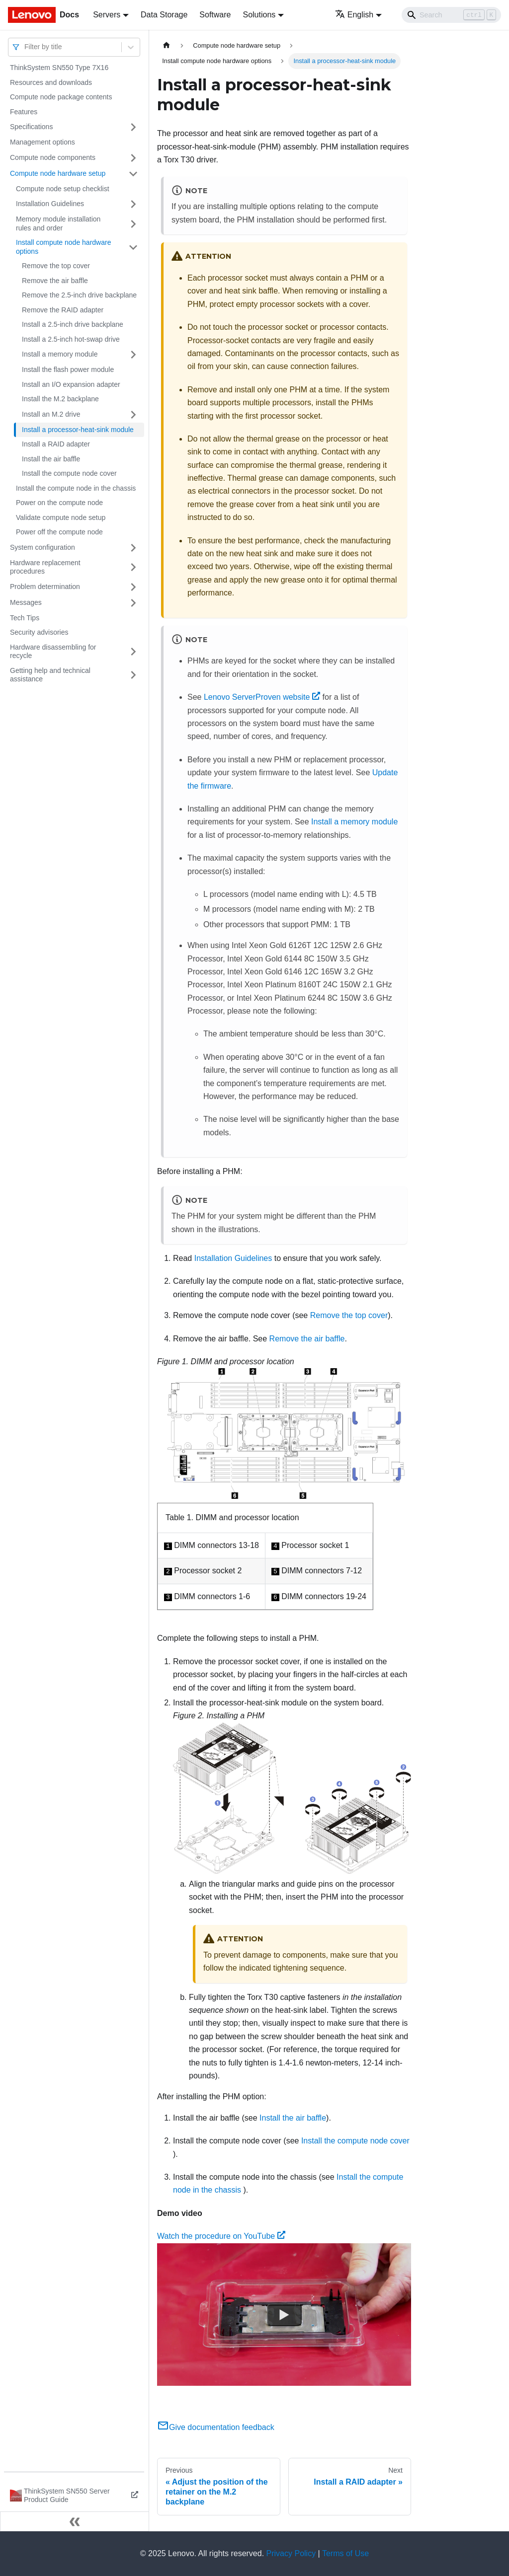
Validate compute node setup (60, 517)
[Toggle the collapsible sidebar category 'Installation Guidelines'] (133, 204)
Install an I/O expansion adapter (71, 384)
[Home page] (166, 45)
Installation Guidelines (50, 204)
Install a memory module (60, 354)
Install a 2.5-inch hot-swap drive (71, 339)
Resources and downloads (51, 82)
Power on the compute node (59, 503)
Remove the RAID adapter (62, 310)
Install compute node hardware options (63, 246)
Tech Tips (24, 618)
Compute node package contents (61, 97)
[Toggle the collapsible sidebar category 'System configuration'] (133, 548)
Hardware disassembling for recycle (53, 651)
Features (23, 112)
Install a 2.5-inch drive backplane (72, 324)
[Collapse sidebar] (74, 2521)
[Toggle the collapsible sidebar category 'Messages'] (133, 603)
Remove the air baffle (55, 281)
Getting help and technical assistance (50, 674)
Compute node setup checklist (62, 189)
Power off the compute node (59, 532)
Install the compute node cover (69, 473)
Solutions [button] (259, 14)
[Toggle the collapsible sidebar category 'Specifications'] (133, 127)
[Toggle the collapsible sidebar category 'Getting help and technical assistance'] (133, 675)
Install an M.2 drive (51, 414)
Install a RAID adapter (56, 444)
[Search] (451, 15)
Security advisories (39, 632)
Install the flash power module (68, 369)
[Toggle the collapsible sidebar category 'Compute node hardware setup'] (133, 174)
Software (215, 14)
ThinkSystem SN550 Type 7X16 (59, 68)
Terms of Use (345, 2553)
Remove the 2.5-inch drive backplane (79, 295)
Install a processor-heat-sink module (78, 430)
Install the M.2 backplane (60, 399)
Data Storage (164, 14)
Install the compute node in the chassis (76, 488)
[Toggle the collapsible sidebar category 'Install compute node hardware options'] (133, 247)
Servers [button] (106, 14)
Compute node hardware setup (57, 173)
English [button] (354, 14)
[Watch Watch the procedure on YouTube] (284, 2314)
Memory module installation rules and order (58, 223)
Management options (42, 142)
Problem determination (45, 586)
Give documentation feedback (215, 2427)
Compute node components (52, 157)
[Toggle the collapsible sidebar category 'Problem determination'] (133, 587)
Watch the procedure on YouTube (221, 2236)
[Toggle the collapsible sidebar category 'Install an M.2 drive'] (133, 415)
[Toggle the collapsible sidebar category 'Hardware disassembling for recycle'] (133, 651)
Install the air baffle (51, 459)
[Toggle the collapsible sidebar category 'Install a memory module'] (133, 355)
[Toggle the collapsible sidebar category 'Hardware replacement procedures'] (133, 567)
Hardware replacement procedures (45, 567)
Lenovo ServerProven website (262, 697)
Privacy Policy (291, 2553)
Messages (26, 602)
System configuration (42, 547)
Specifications (31, 127)
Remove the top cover (56, 266)
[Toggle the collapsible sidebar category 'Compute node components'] (133, 158)
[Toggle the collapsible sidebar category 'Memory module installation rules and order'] (133, 223)
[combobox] (25, 47)
